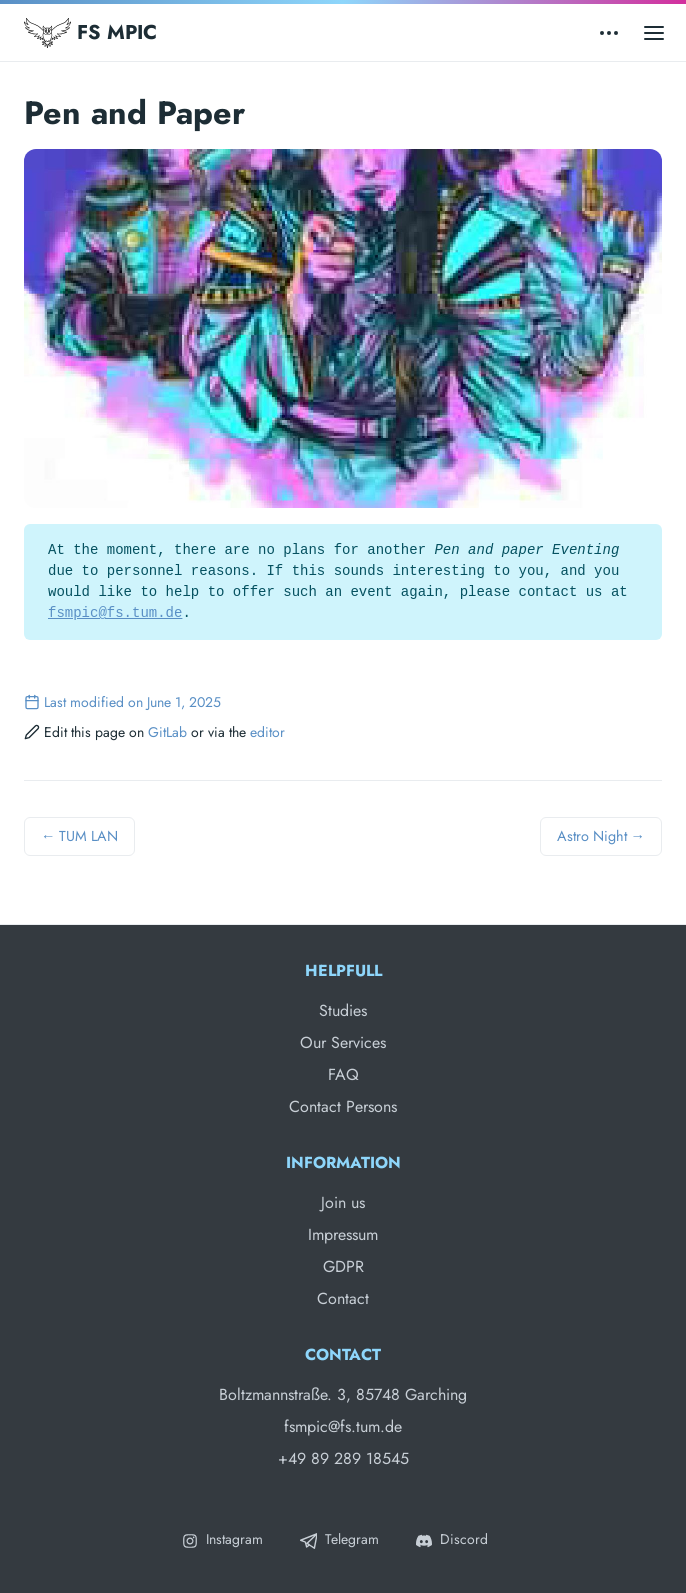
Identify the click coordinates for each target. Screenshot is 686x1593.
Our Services (343, 1042)
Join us (343, 1202)
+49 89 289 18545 (343, 1458)
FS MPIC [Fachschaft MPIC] (90, 33)
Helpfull (343, 970)
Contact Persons (343, 1106)
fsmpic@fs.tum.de (115, 613)
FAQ (343, 1074)
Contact (343, 1298)
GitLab (167, 732)
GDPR (343, 1266)
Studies (343, 1010)
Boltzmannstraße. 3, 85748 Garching (343, 1394)
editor (267, 732)
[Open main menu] (654, 32)
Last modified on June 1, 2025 (122, 702)
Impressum (343, 1234)
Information (343, 1162)
